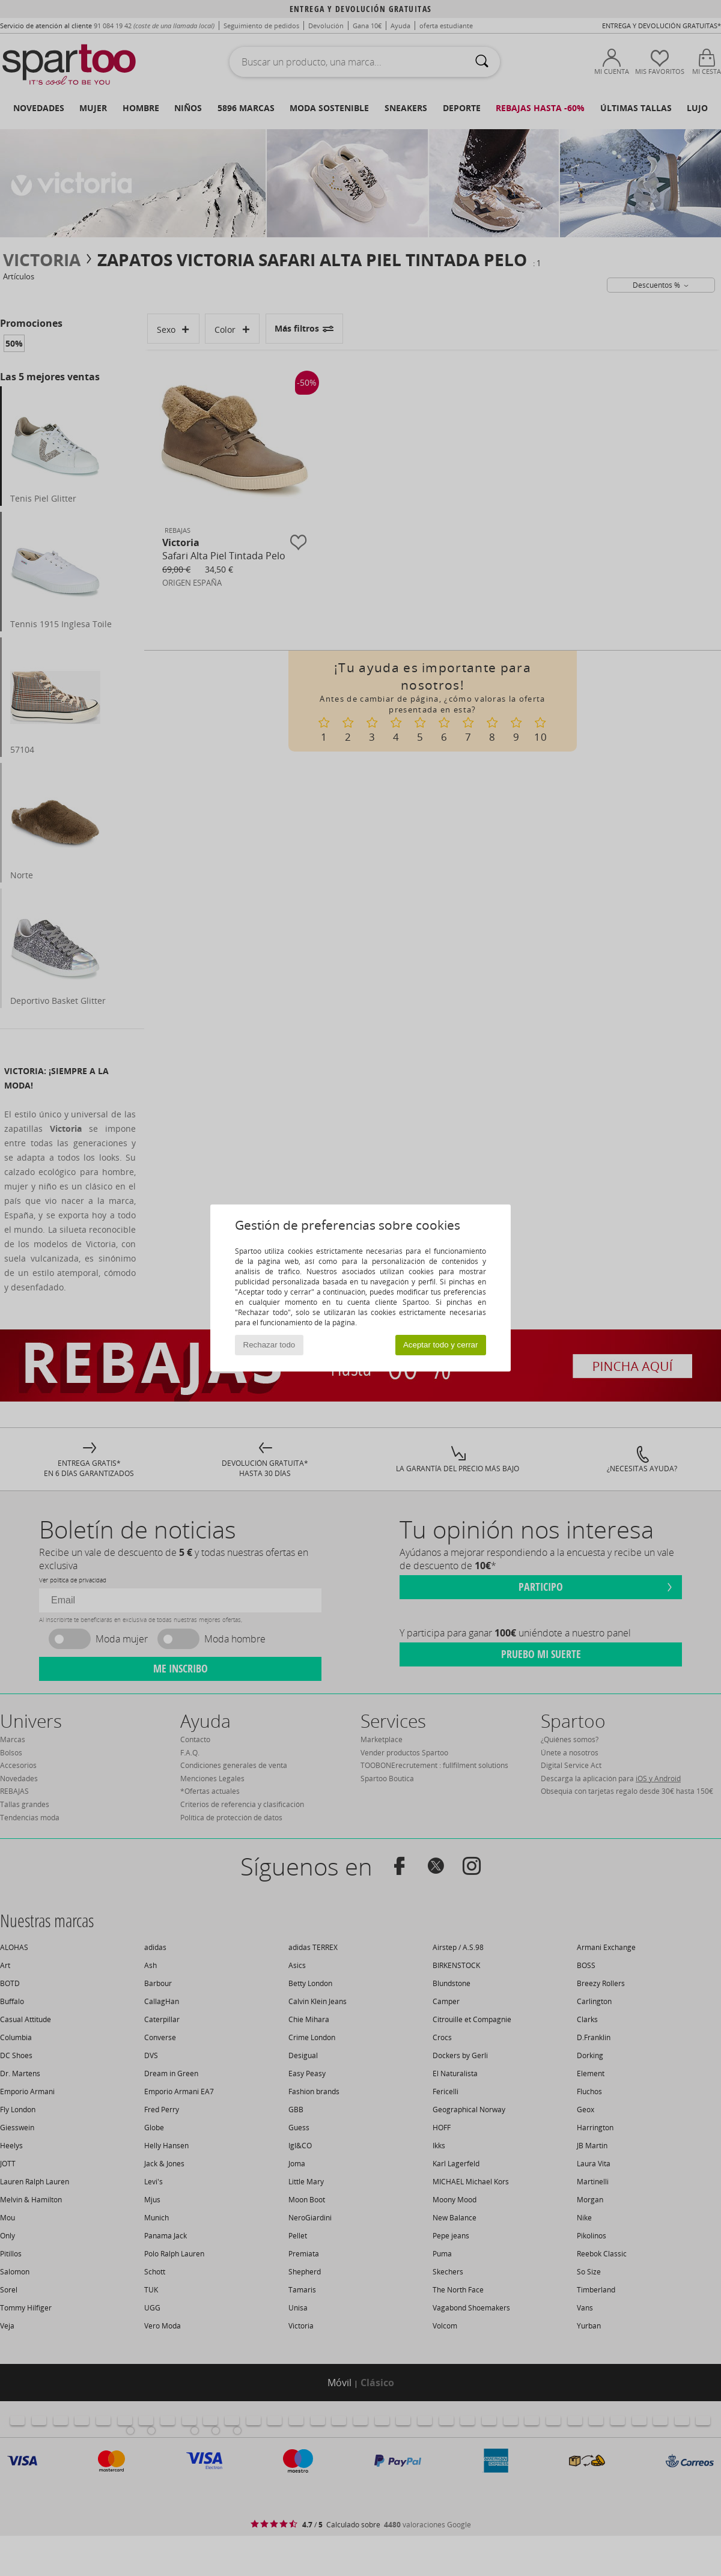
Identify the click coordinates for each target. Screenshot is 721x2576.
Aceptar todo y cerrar (440, 1344)
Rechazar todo (269, 1344)
